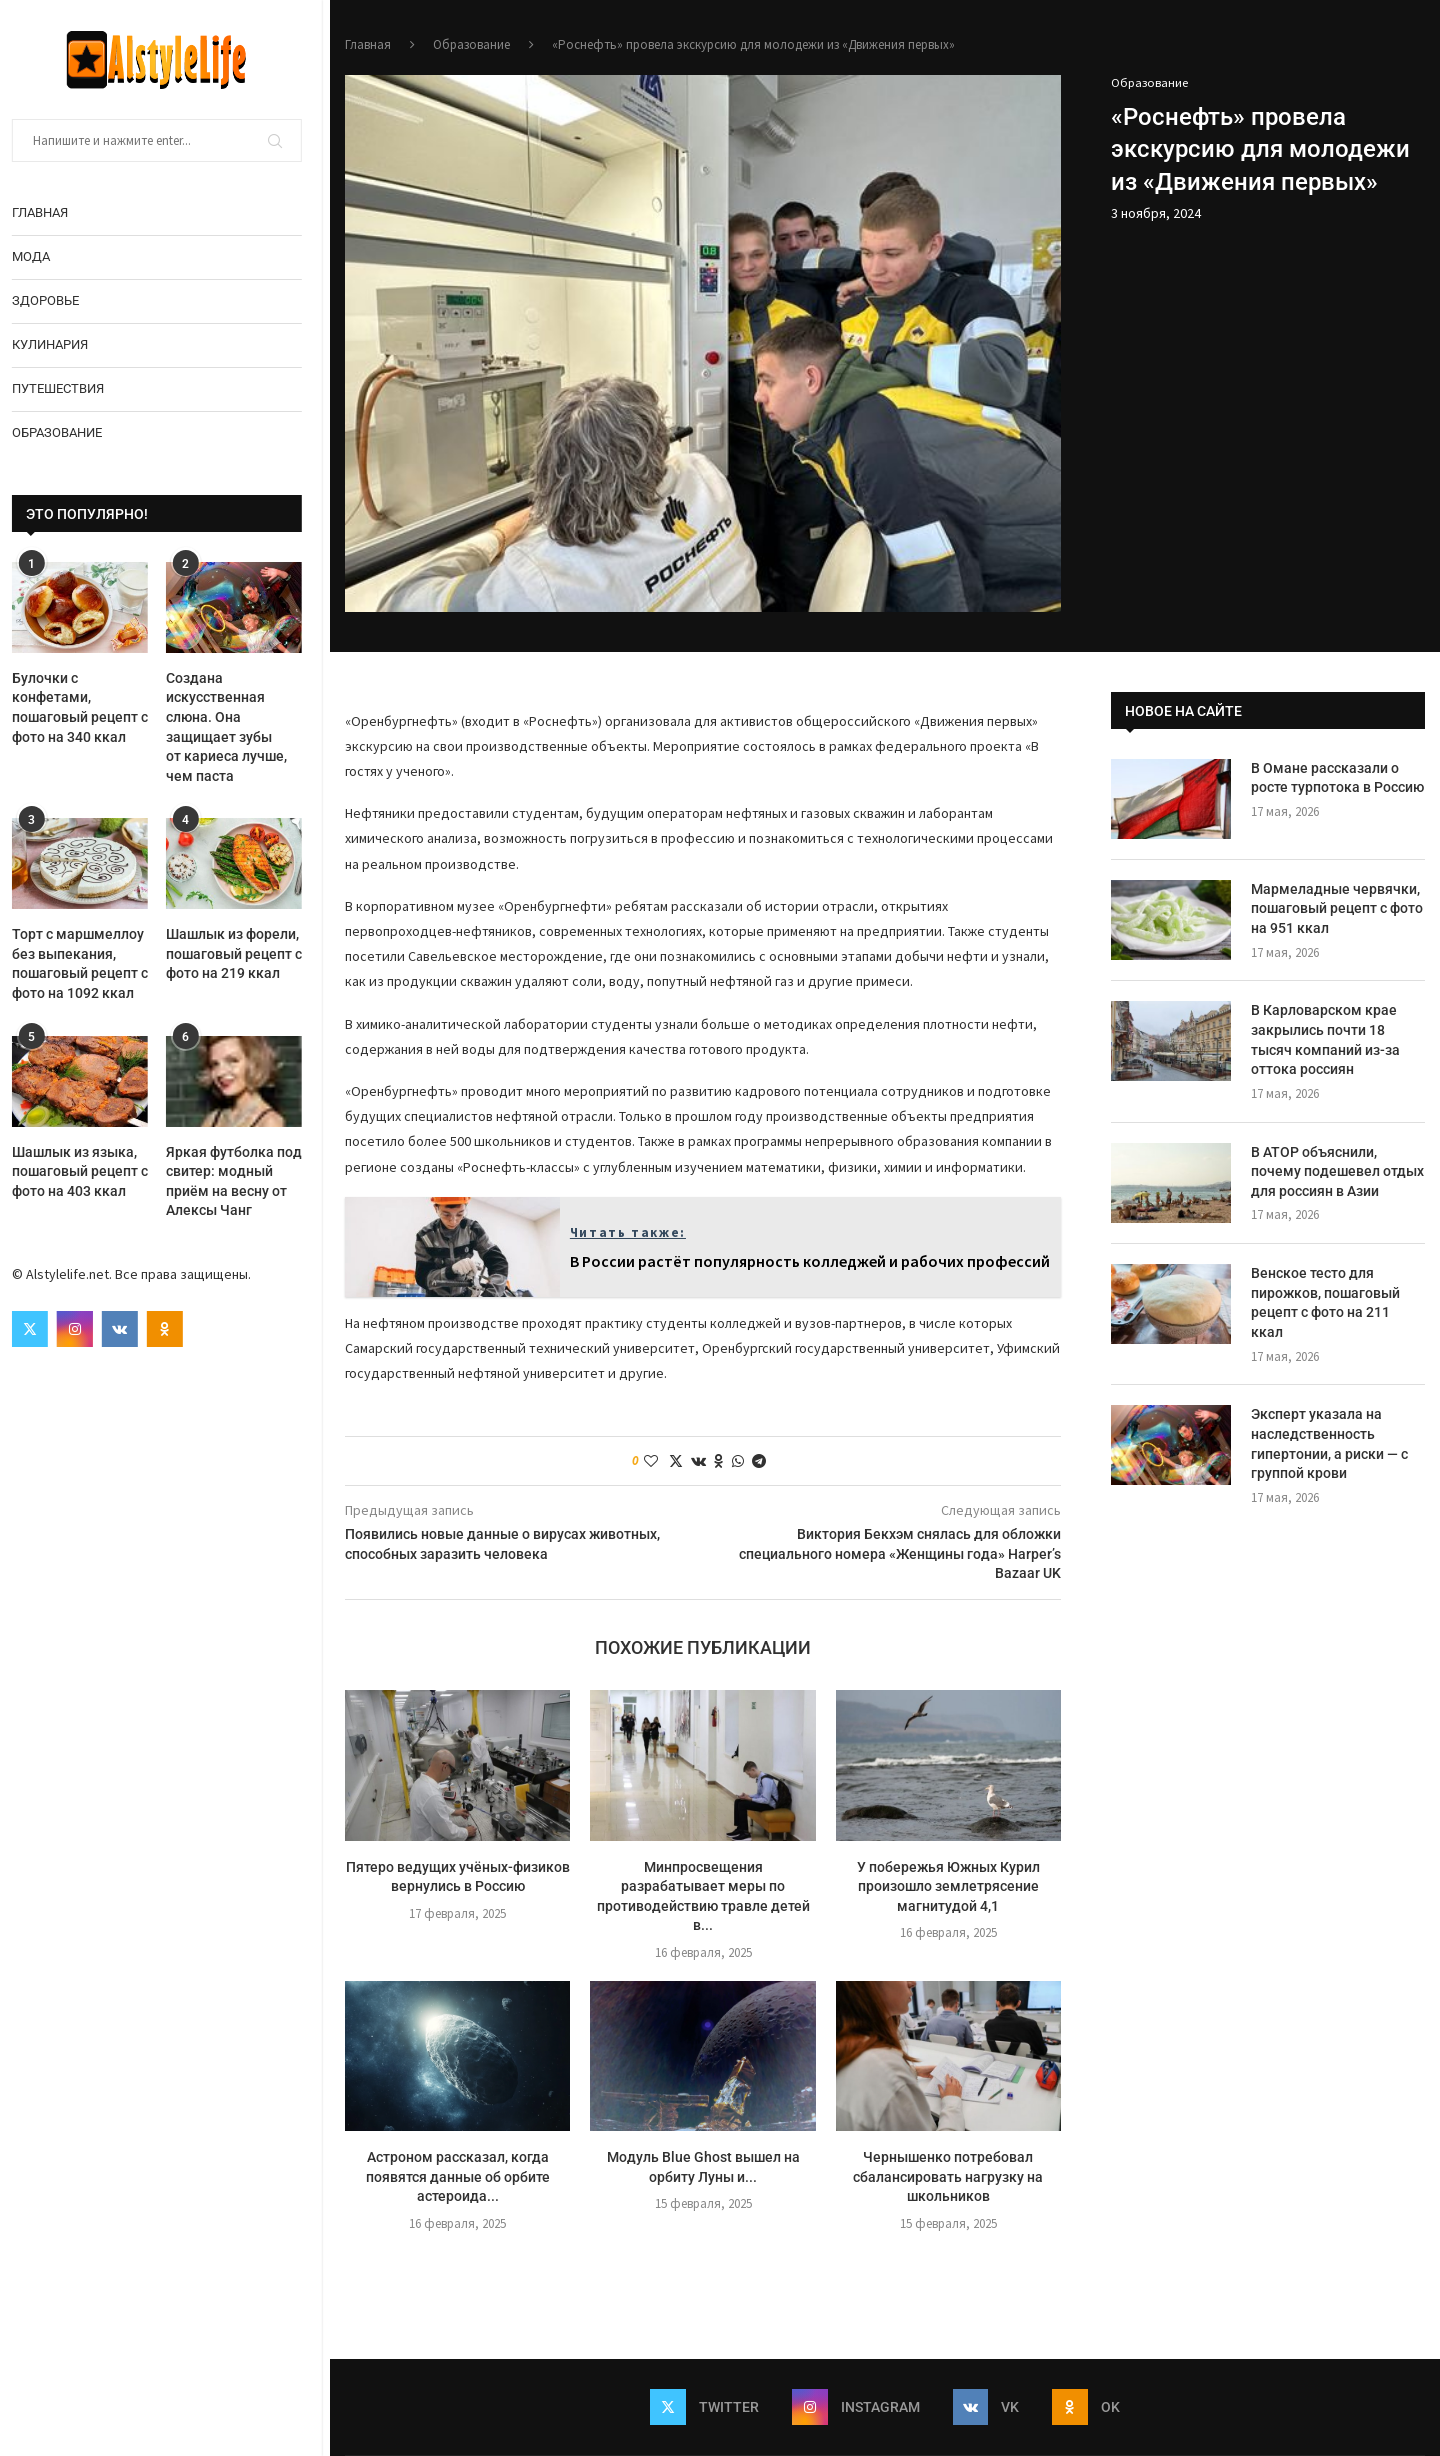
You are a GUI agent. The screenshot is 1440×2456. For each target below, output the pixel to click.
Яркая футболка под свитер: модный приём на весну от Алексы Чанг (242, 1181)
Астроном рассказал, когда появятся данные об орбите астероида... (458, 2176)
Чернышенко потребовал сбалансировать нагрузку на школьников (948, 2176)
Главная (48, 212)
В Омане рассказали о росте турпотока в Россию (1337, 778)
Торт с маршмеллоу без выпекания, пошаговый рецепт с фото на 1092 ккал (88, 963)
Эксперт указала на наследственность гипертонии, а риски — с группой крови (1329, 1443)
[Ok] (173, 1329)
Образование (65, 432)
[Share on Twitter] (676, 1461)
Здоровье (53, 300)
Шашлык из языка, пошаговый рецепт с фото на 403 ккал (88, 1171)
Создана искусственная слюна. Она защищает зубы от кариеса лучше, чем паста (234, 727)
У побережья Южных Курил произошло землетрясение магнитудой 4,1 (948, 1886)
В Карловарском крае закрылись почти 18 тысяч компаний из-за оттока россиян (1325, 1039)
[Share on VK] (698, 1461)
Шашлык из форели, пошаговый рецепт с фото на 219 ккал (242, 953)
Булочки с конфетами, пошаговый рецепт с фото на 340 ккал (88, 707)
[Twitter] (38, 1329)
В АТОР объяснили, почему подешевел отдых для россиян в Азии (1337, 1171)
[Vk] (128, 1329)
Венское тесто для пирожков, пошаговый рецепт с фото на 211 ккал (1325, 1302)
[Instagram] (83, 1329)
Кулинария (58, 344)
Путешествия (66, 388)
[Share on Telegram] (759, 1461)
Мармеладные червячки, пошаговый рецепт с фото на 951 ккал (1337, 908)
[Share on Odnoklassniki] (719, 1461)
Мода (39, 256)
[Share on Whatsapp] (738, 1461)
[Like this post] (651, 1461)
